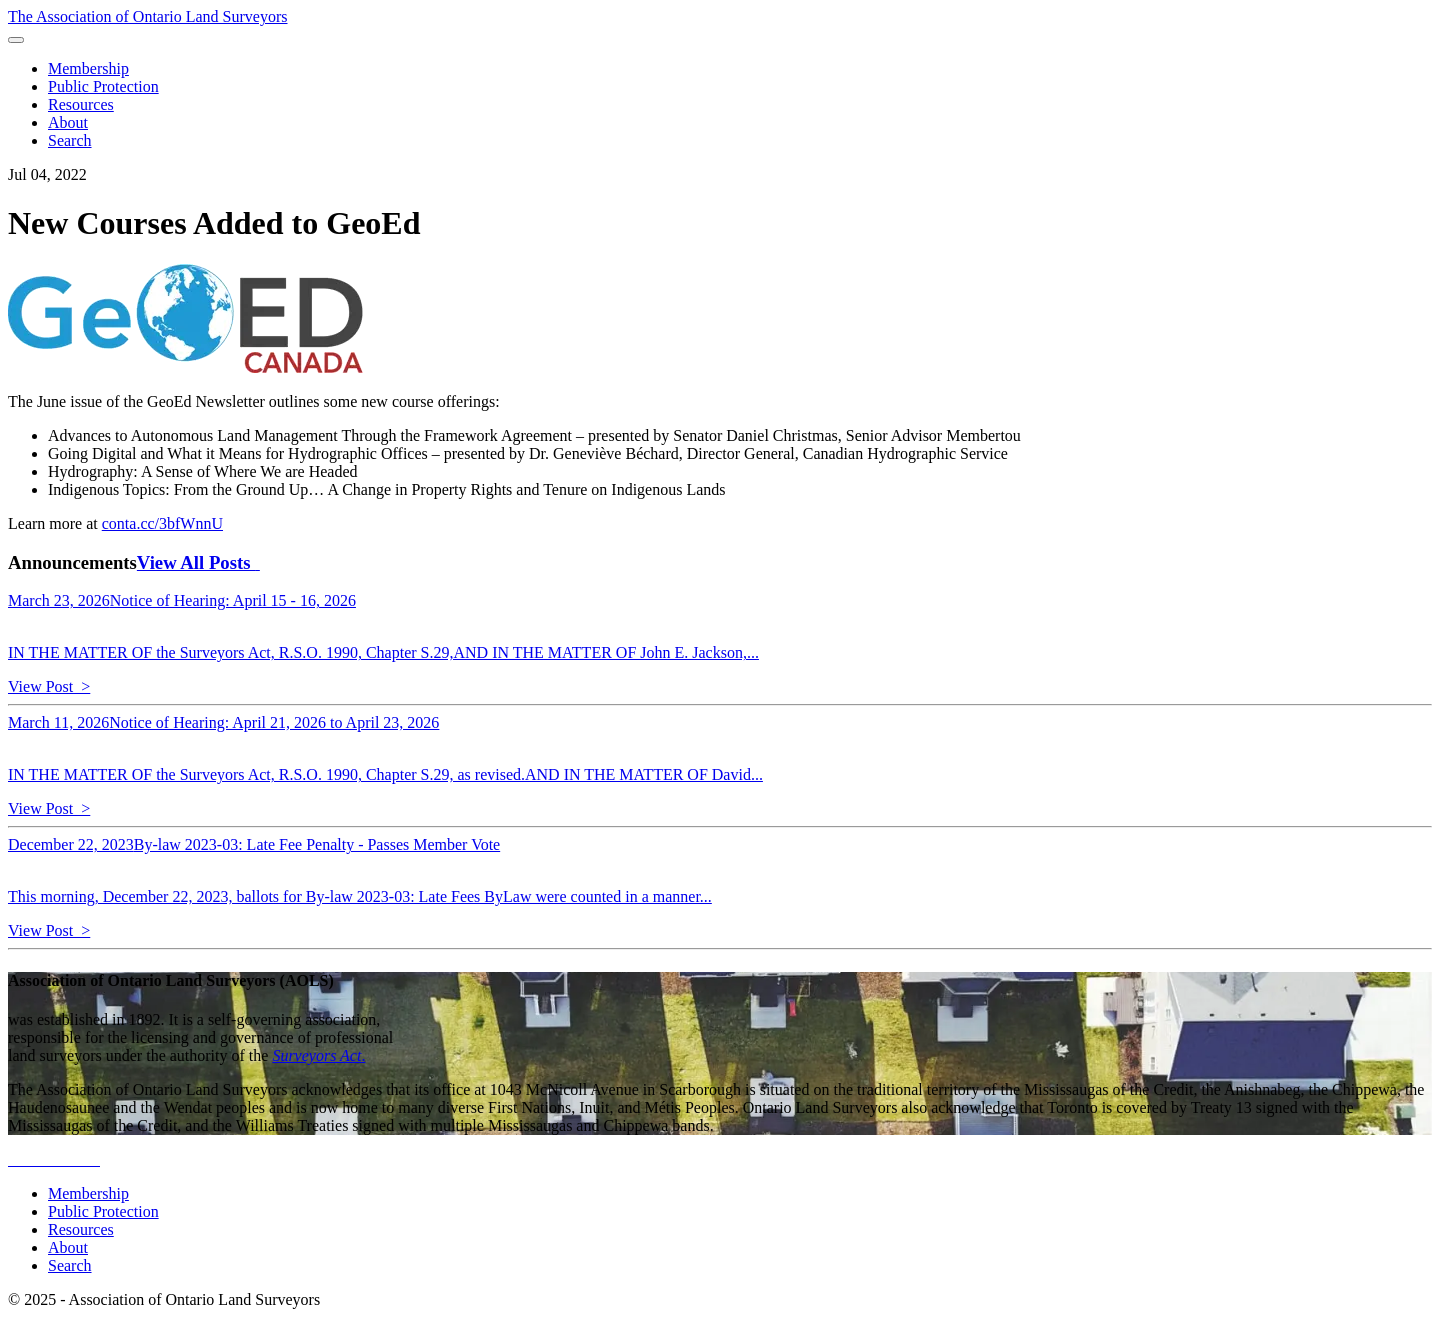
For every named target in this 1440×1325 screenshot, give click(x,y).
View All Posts (198, 562)
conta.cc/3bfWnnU (162, 523)
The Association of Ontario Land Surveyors (148, 16)
